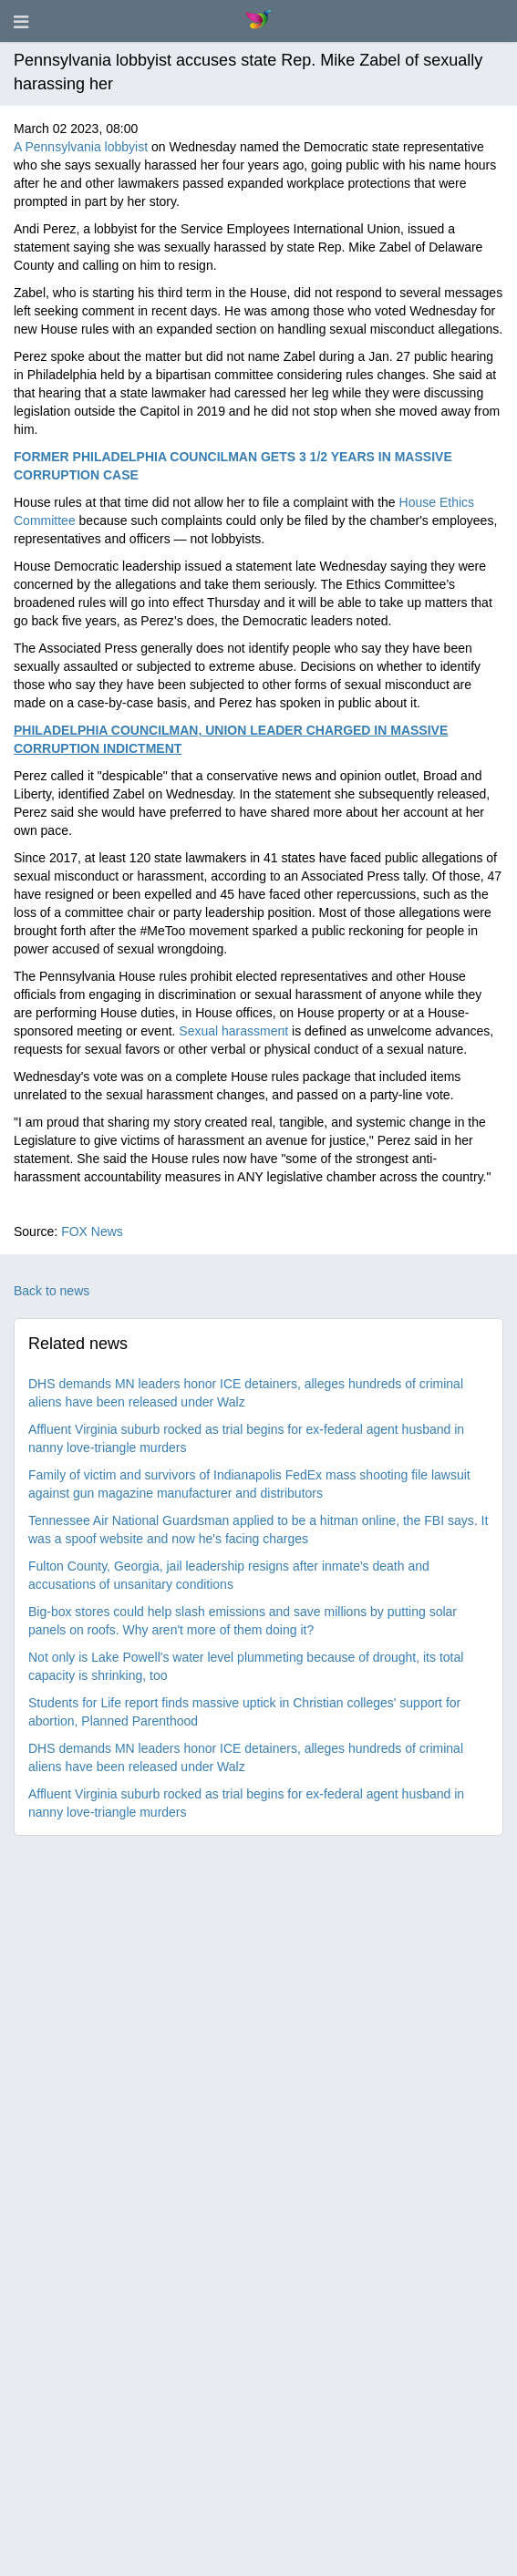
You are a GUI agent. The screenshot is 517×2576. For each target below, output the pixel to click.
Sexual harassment (233, 1031)
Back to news (51, 1290)
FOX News (92, 1231)
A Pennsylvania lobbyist (81, 146)
